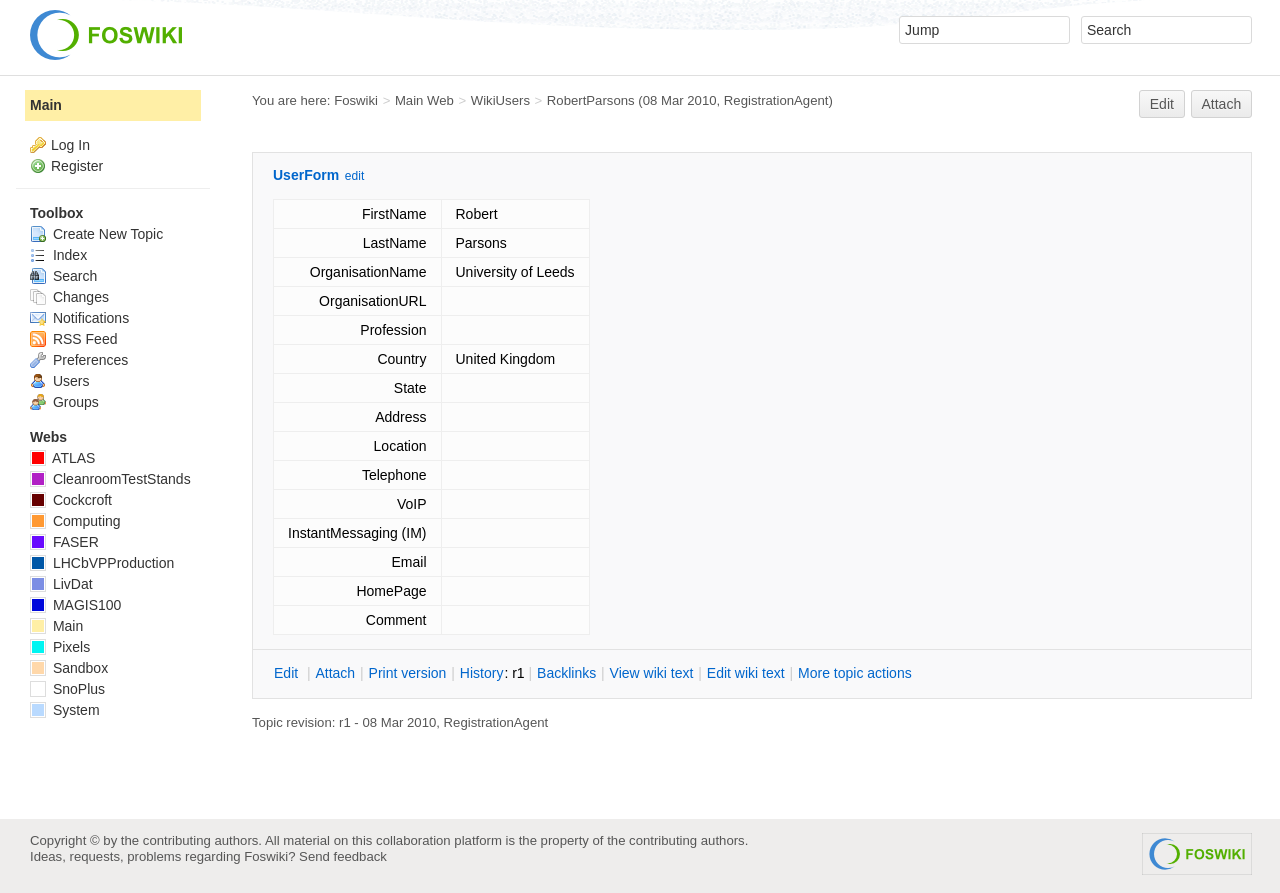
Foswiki (356, 100)
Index (58, 255)
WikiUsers (500, 100)
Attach (1222, 104)
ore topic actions (855, 673)
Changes (69, 297)
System (65, 710)
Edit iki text (746, 673)
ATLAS (62, 458)
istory (482, 673)
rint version (408, 673)
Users (59, 381)
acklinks (566, 673)
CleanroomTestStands (110, 479)
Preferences (79, 360)
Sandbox (69, 668)
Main (46, 105)
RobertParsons (591, 100)
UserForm (306, 175)
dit (288, 673)
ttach (335, 673)
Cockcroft (71, 500)
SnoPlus (67, 689)
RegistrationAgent (776, 100)
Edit (1162, 104)
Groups (64, 402)
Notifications (79, 318)
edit (354, 176)
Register (77, 166)
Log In (70, 145)
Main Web (424, 100)
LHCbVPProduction (102, 563)
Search (63, 276)
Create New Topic (96, 234)
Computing (75, 521)
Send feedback (343, 856)
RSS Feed (73, 339)
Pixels (60, 647)
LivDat (61, 584)
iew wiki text (652, 673)
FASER (64, 542)
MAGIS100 (75, 605)
